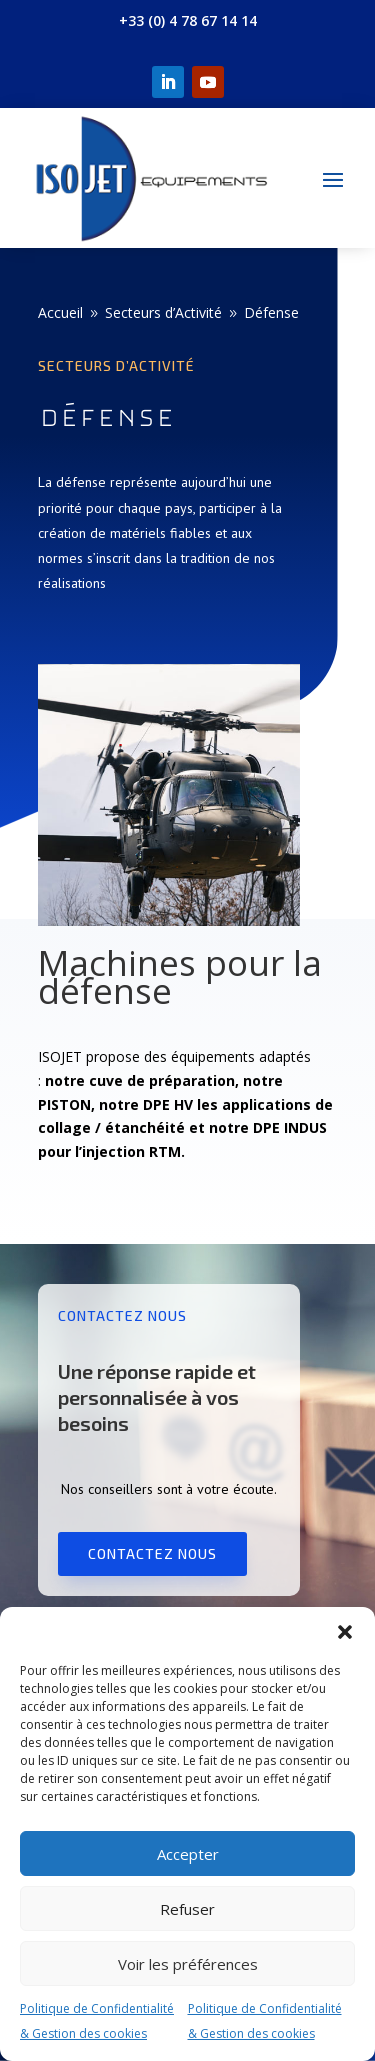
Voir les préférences (188, 1964)
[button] (345, 1632)
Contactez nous (152, 1553)
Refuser (187, 1909)
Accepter (188, 1854)
